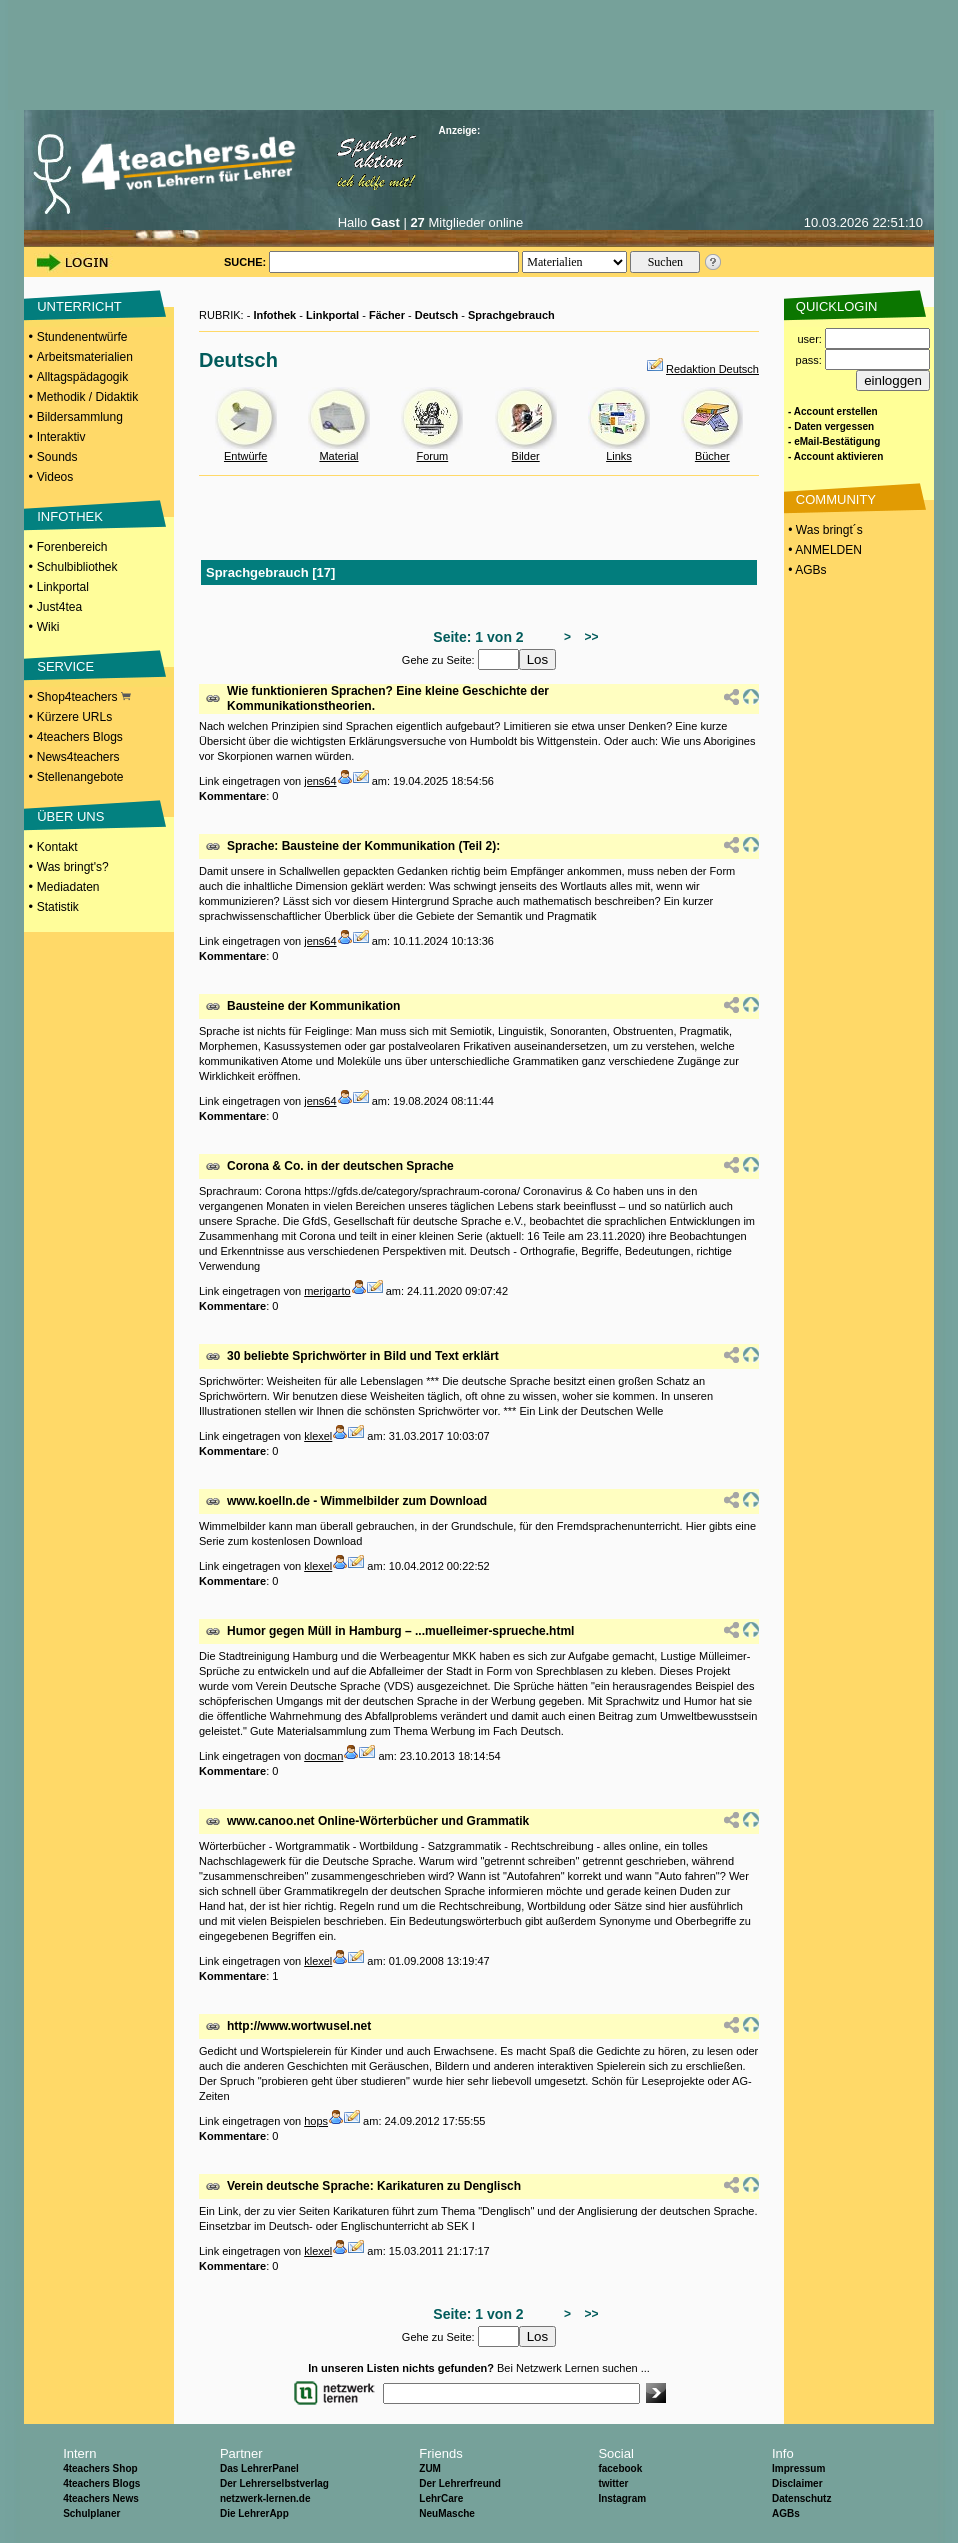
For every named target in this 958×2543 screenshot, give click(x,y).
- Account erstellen (833, 411)
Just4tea (59, 607)
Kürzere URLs (74, 717)
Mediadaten (68, 887)
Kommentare (232, 796)
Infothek (274, 315)
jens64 (320, 781)
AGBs (786, 2513)
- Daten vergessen (831, 426)
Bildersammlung (80, 417)
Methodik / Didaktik (87, 397)
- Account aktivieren (835, 456)
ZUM (430, 2468)
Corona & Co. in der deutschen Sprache (340, 1166)
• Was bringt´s (824, 530)
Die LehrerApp (254, 2513)
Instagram (622, 2498)
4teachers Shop (100, 2468)
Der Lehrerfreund (460, 2483)
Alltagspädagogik (82, 377)
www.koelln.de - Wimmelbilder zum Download (357, 1501)
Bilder (526, 456)
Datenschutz (801, 2498)
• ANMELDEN (823, 550)
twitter (613, 2483)
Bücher (712, 456)
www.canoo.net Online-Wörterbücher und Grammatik (378, 1821)
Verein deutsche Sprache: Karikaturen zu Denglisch (374, 2186)
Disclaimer (797, 2483)
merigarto (327, 1291)
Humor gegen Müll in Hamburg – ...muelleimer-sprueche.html (400, 1631)
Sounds (57, 457)
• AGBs (806, 570)
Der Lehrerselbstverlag (274, 2483)
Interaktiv (61, 437)
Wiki (48, 627)
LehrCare (441, 2498)
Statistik (58, 907)
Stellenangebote (80, 777)
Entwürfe (245, 456)
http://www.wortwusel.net (299, 2026)
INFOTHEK (70, 516)
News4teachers (78, 757)
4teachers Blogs (80, 737)
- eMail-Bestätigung (834, 441)
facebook (620, 2468)
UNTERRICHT (79, 306)
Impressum (798, 2468)
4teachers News (101, 2498)
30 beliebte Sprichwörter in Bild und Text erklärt (363, 1356)
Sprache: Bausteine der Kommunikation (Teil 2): (363, 846)
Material (338, 456)
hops (316, 2121)
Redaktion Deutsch (712, 369)
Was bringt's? (73, 867)
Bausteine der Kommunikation (313, 1006)
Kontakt (57, 847)
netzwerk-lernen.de (265, 2498)
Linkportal (63, 587)
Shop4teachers (84, 697)
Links (619, 456)
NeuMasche (447, 2513)
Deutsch (436, 315)
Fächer (387, 315)
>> (588, 637)
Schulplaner (91, 2513)
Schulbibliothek (77, 567)
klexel (318, 1436)
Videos (55, 477)
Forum (432, 456)
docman (323, 1756)
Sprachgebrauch (511, 315)
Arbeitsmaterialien (85, 357)
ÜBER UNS (70, 816)
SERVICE (65, 666)
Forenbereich (72, 547)
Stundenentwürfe (82, 337)
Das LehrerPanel (259, 2468)
